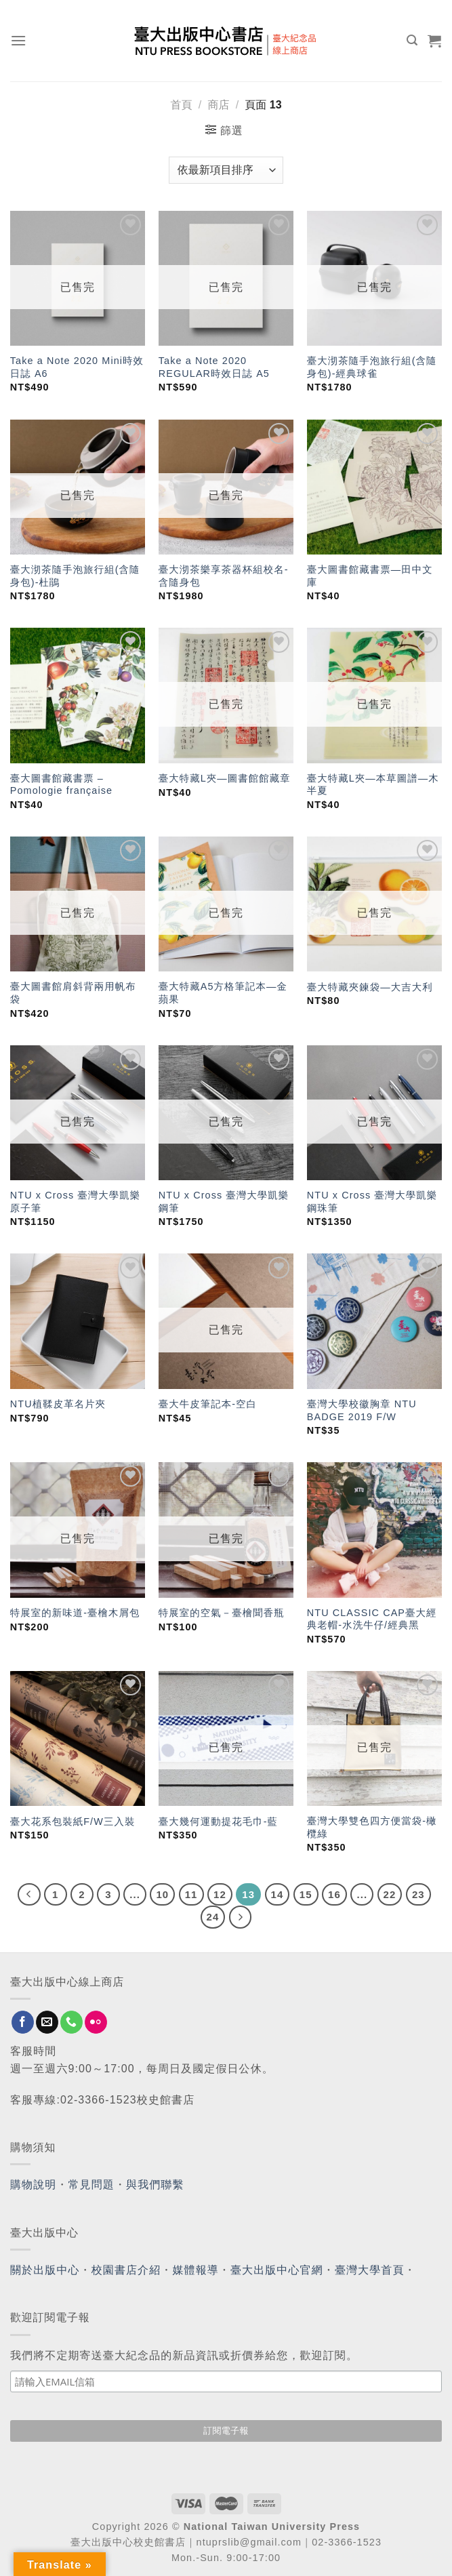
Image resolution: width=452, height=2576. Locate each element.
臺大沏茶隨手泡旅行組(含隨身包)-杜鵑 (75, 576)
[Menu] (18, 40)
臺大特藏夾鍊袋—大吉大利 (370, 987)
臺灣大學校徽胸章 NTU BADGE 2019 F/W (362, 1410)
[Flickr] (96, 2022)
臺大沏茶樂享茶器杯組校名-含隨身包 (224, 576)
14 (277, 1894)
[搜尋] (412, 40)
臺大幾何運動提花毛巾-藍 (218, 1821)
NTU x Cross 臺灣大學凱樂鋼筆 (224, 1201)
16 (334, 1894)
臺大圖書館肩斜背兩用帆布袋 (73, 993)
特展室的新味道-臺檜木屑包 (75, 1612)
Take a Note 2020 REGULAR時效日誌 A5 (214, 367)
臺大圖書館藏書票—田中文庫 (370, 576)
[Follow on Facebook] (23, 2022)
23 (418, 1894)
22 (390, 1894)
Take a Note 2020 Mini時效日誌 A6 (77, 367)
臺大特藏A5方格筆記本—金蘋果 (223, 993)
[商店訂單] (226, 170)
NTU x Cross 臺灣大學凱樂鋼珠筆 (372, 1201)
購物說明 (33, 2184)
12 (219, 1894)
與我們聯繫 (155, 2184)
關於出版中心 (45, 2270)
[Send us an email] (47, 2022)
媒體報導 (195, 2270)
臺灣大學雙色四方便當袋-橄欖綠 (372, 1827)
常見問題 (91, 2184)
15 (306, 1894)
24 (213, 1917)
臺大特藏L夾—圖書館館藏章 (225, 778)
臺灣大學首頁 (370, 2270)
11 (191, 1894)
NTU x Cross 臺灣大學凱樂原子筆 (75, 1201)
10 (162, 1894)
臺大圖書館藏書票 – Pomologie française (61, 785)
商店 (218, 104)
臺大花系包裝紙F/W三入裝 (73, 1821)
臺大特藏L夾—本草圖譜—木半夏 (373, 785)
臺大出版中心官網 (276, 2270)
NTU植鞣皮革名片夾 (58, 1403)
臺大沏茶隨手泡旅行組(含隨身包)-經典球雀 (372, 367)
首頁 (181, 104)
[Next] (240, 1917)
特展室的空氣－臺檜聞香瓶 (222, 1612)
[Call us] (71, 2022)
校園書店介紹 (126, 2270)
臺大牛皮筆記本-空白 (208, 1403)
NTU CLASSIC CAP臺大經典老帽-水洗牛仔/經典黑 (372, 1619)
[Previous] (29, 1894)
